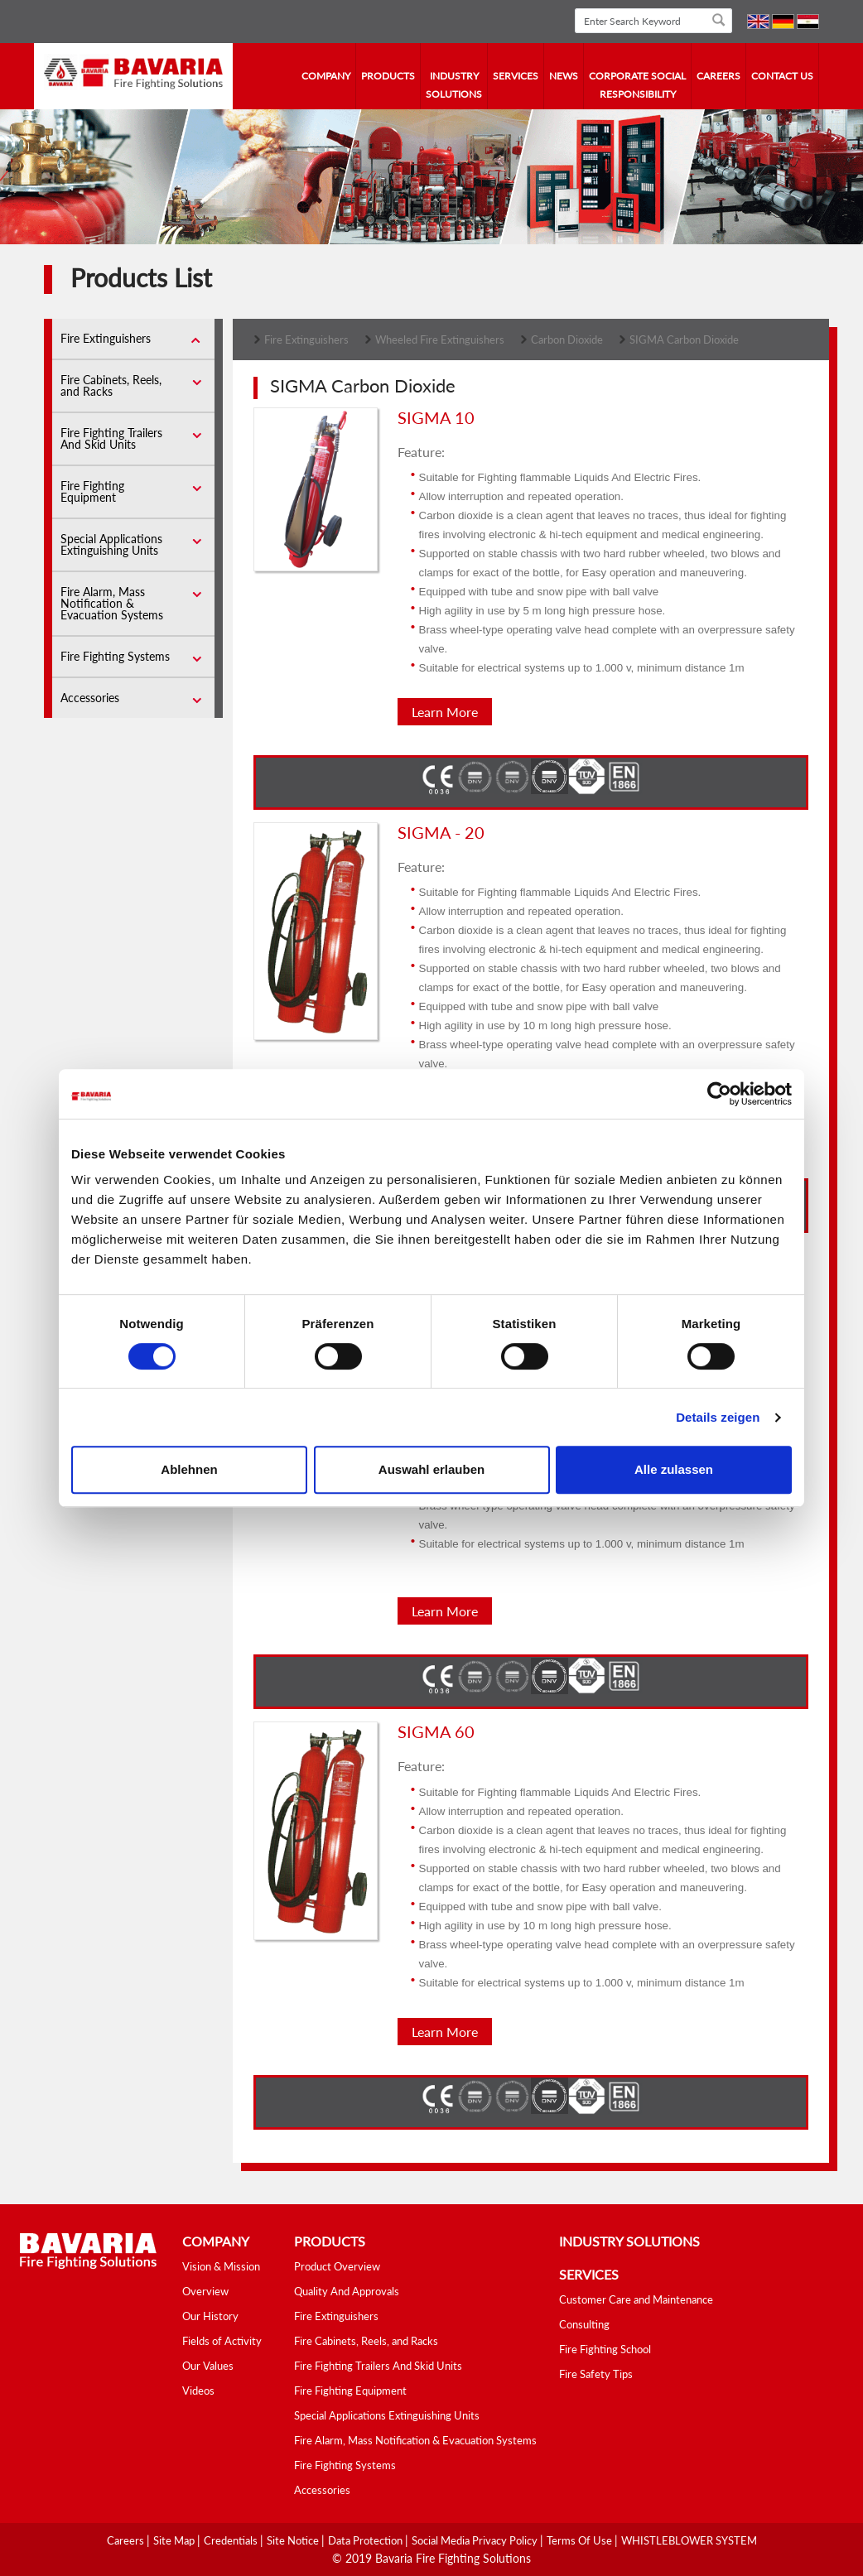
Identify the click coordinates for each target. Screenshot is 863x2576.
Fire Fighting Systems (115, 656)
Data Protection (366, 2540)
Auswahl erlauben (431, 1469)
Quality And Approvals (346, 2291)
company (325, 76)
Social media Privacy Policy (476, 2540)
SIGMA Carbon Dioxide (684, 339)
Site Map (175, 2540)
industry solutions (454, 85)
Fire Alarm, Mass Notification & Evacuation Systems (111, 603)
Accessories (89, 698)
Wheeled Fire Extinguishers (439, 339)
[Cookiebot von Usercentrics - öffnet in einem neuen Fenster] (719, 1093)
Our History (210, 2316)
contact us (782, 76)
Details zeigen (717, 1417)
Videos (198, 2390)
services (515, 76)
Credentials (232, 2540)
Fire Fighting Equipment (92, 491)
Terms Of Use (581, 2540)
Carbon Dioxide (567, 339)
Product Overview (337, 2266)
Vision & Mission (221, 2266)
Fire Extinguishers (105, 338)
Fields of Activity (222, 2340)
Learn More (445, 712)
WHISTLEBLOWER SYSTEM (689, 2540)
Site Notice (294, 2540)
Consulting (584, 2324)
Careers (718, 76)
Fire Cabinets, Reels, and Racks (111, 385)
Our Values (208, 2365)
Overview (205, 2291)
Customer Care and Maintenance (636, 2299)
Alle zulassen (673, 1469)
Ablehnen (189, 1469)
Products (388, 76)
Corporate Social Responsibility (637, 85)
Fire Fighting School (605, 2349)
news (563, 76)
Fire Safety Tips (596, 2374)
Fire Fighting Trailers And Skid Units (111, 438)
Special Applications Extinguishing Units (111, 544)
